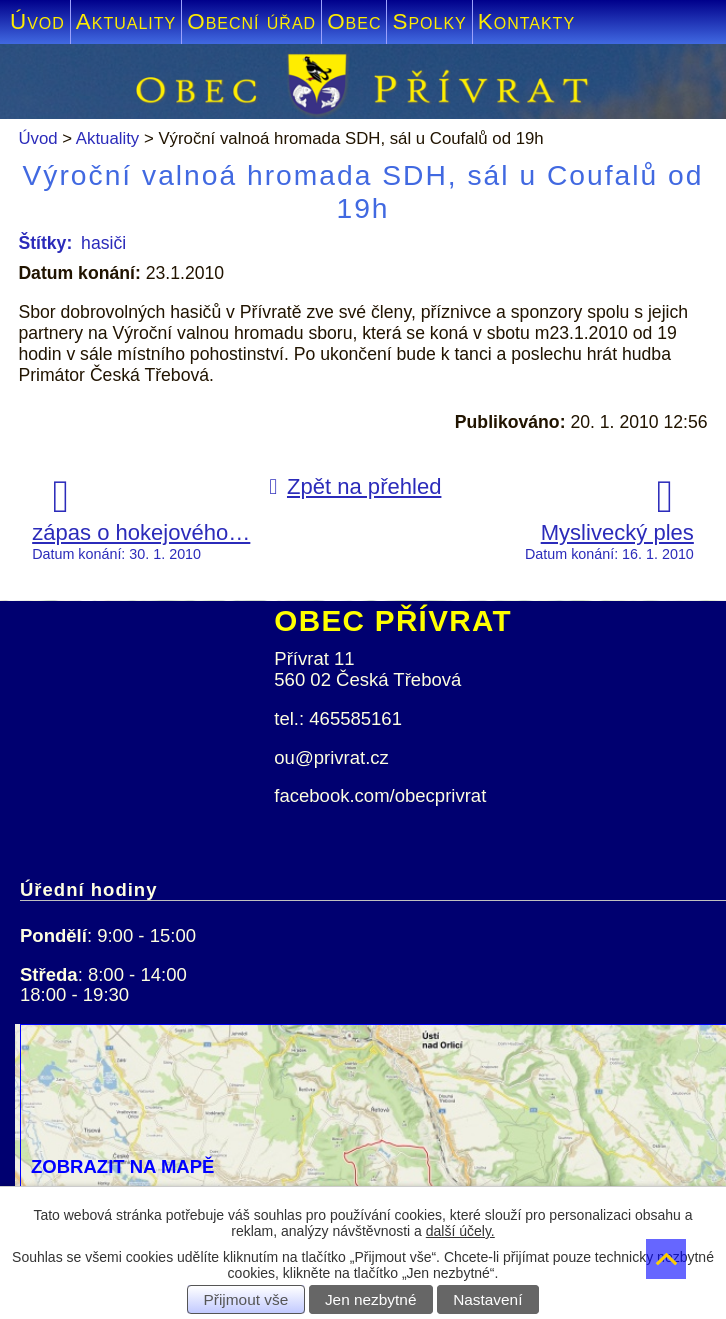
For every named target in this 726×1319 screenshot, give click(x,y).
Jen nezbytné (371, 1299)
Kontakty (526, 21)
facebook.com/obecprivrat (380, 795)
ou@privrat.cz (331, 757)
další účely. (460, 1231)
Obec (354, 21)
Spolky (429, 21)
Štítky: (45, 243)
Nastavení (487, 1299)
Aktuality (126, 21)
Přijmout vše (246, 1299)
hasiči (103, 243)
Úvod (37, 21)
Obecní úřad (251, 21)
